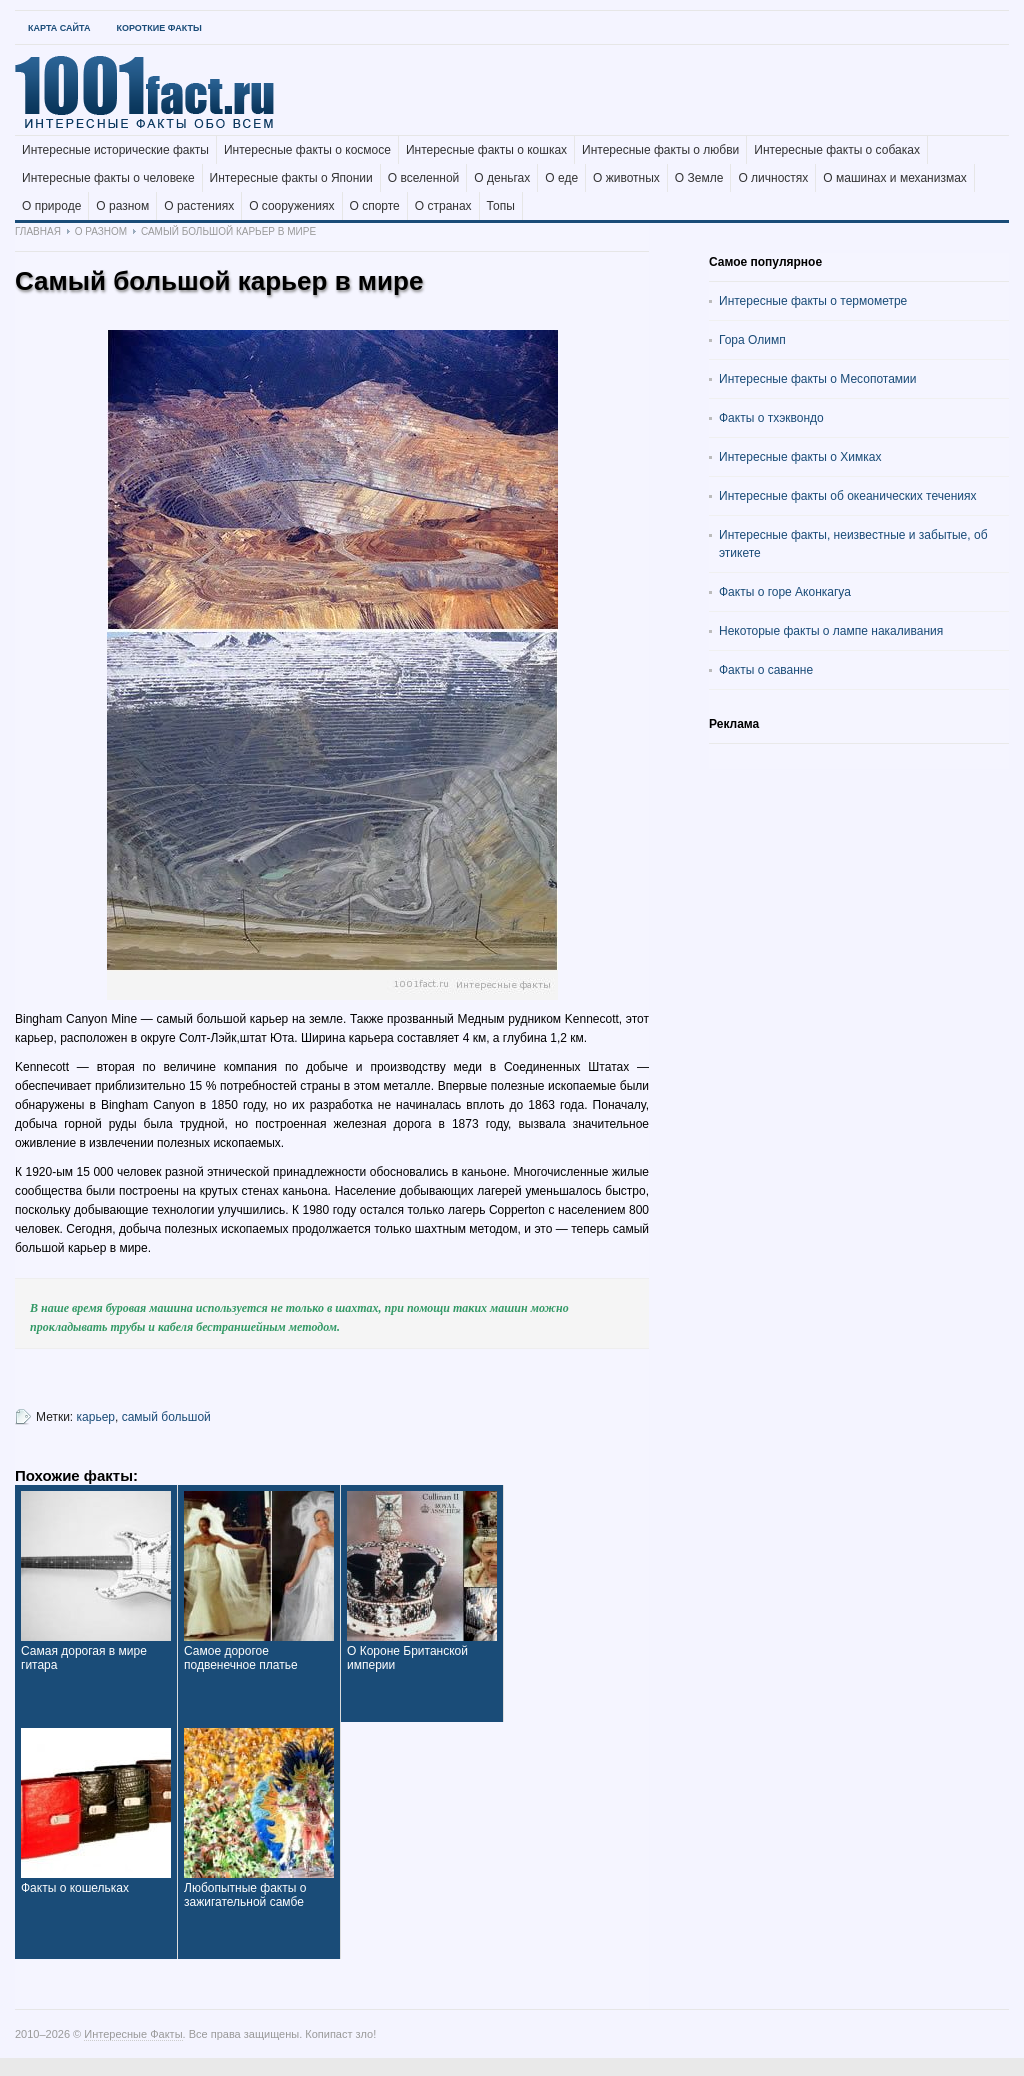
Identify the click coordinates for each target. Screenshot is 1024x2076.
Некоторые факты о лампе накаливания (831, 631)
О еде (561, 178)
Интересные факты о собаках (837, 150)
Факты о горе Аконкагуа (785, 592)
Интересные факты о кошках (486, 150)
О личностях (773, 178)
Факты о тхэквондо (771, 418)
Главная (38, 231)
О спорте (375, 206)
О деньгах (502, 178)
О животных (626, 178)
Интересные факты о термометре (813, 301)
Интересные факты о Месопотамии (818, 379)
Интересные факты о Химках (800, 457)
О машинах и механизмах (895, 178)
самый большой (166, 1417)
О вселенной (424, 178)
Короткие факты (158, 28)
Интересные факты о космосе (307, 150)
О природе (51, 206)
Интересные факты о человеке (108, 178)
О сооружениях (291, 206)
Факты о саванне (766, 670)
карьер (96, 1417)
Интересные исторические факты (115, 150)
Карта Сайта (59, 28)
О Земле (699, 178)
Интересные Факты (133, 2034)
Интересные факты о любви (660, 150)
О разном (122, 206)
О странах (443, 206)
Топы (501, 206)
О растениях (199, 206)
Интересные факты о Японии (291, 178)
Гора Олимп (752, 340)
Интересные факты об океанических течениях (848, 496)
